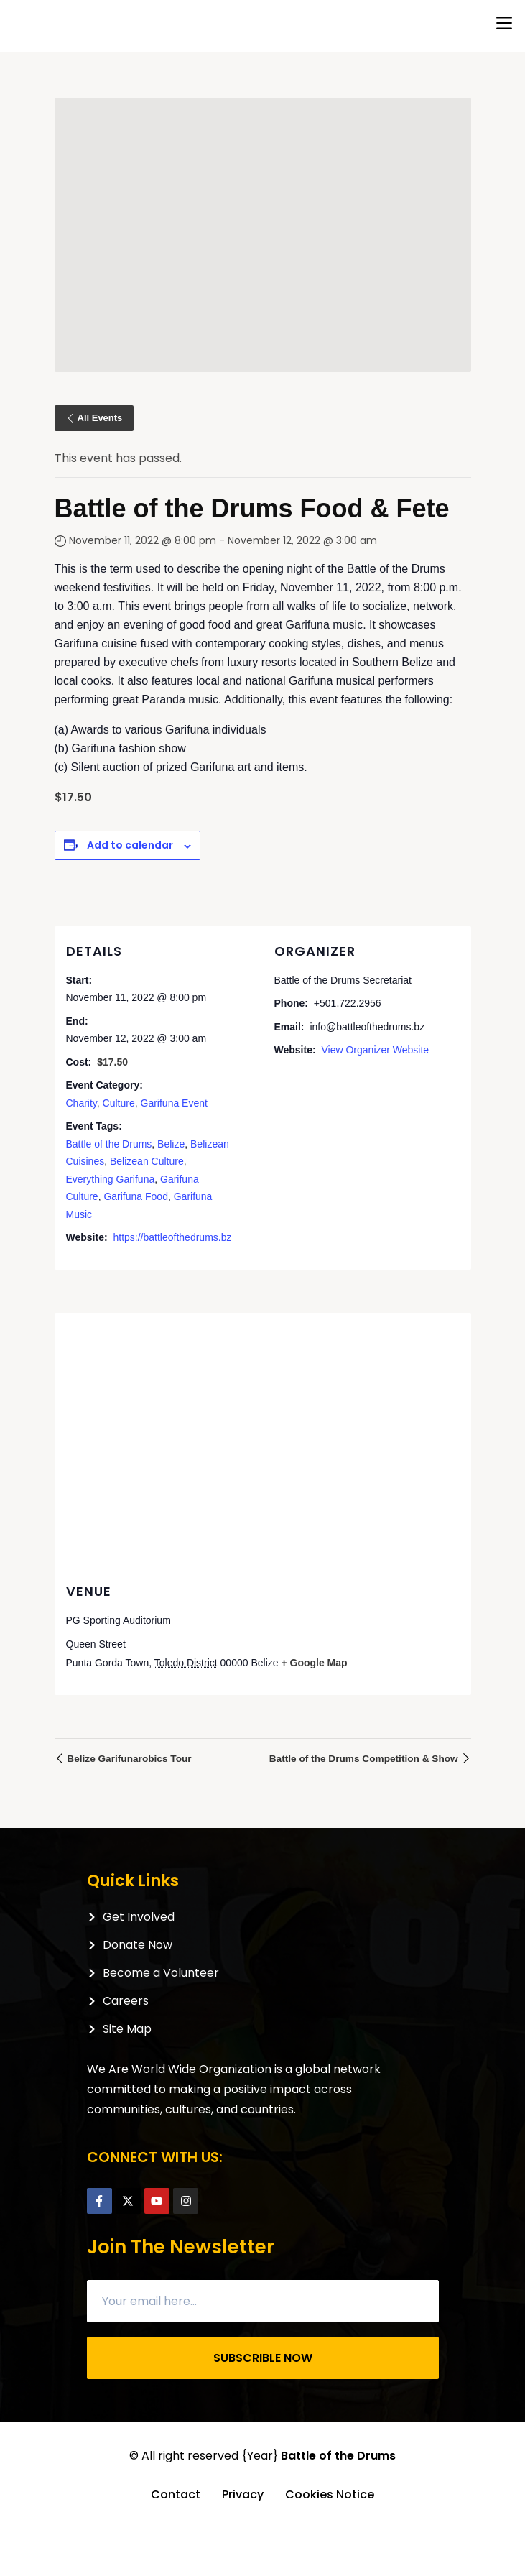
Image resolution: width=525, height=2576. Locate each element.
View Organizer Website (375, 1050)
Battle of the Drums (109, 1144)
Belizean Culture (147, 1161)
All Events (94, 417)
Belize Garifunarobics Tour (125, 1759)
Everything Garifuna (110, 1179)
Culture (119, 1103)
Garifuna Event (174, 1103)
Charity (81, 1103)
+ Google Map (314, 1662)
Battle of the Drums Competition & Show (367, 1759)
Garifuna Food (135, 1196)
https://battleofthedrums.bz (172, 1237)
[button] (504, 23)
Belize (171, 1144)
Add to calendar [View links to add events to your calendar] (130, 845)
